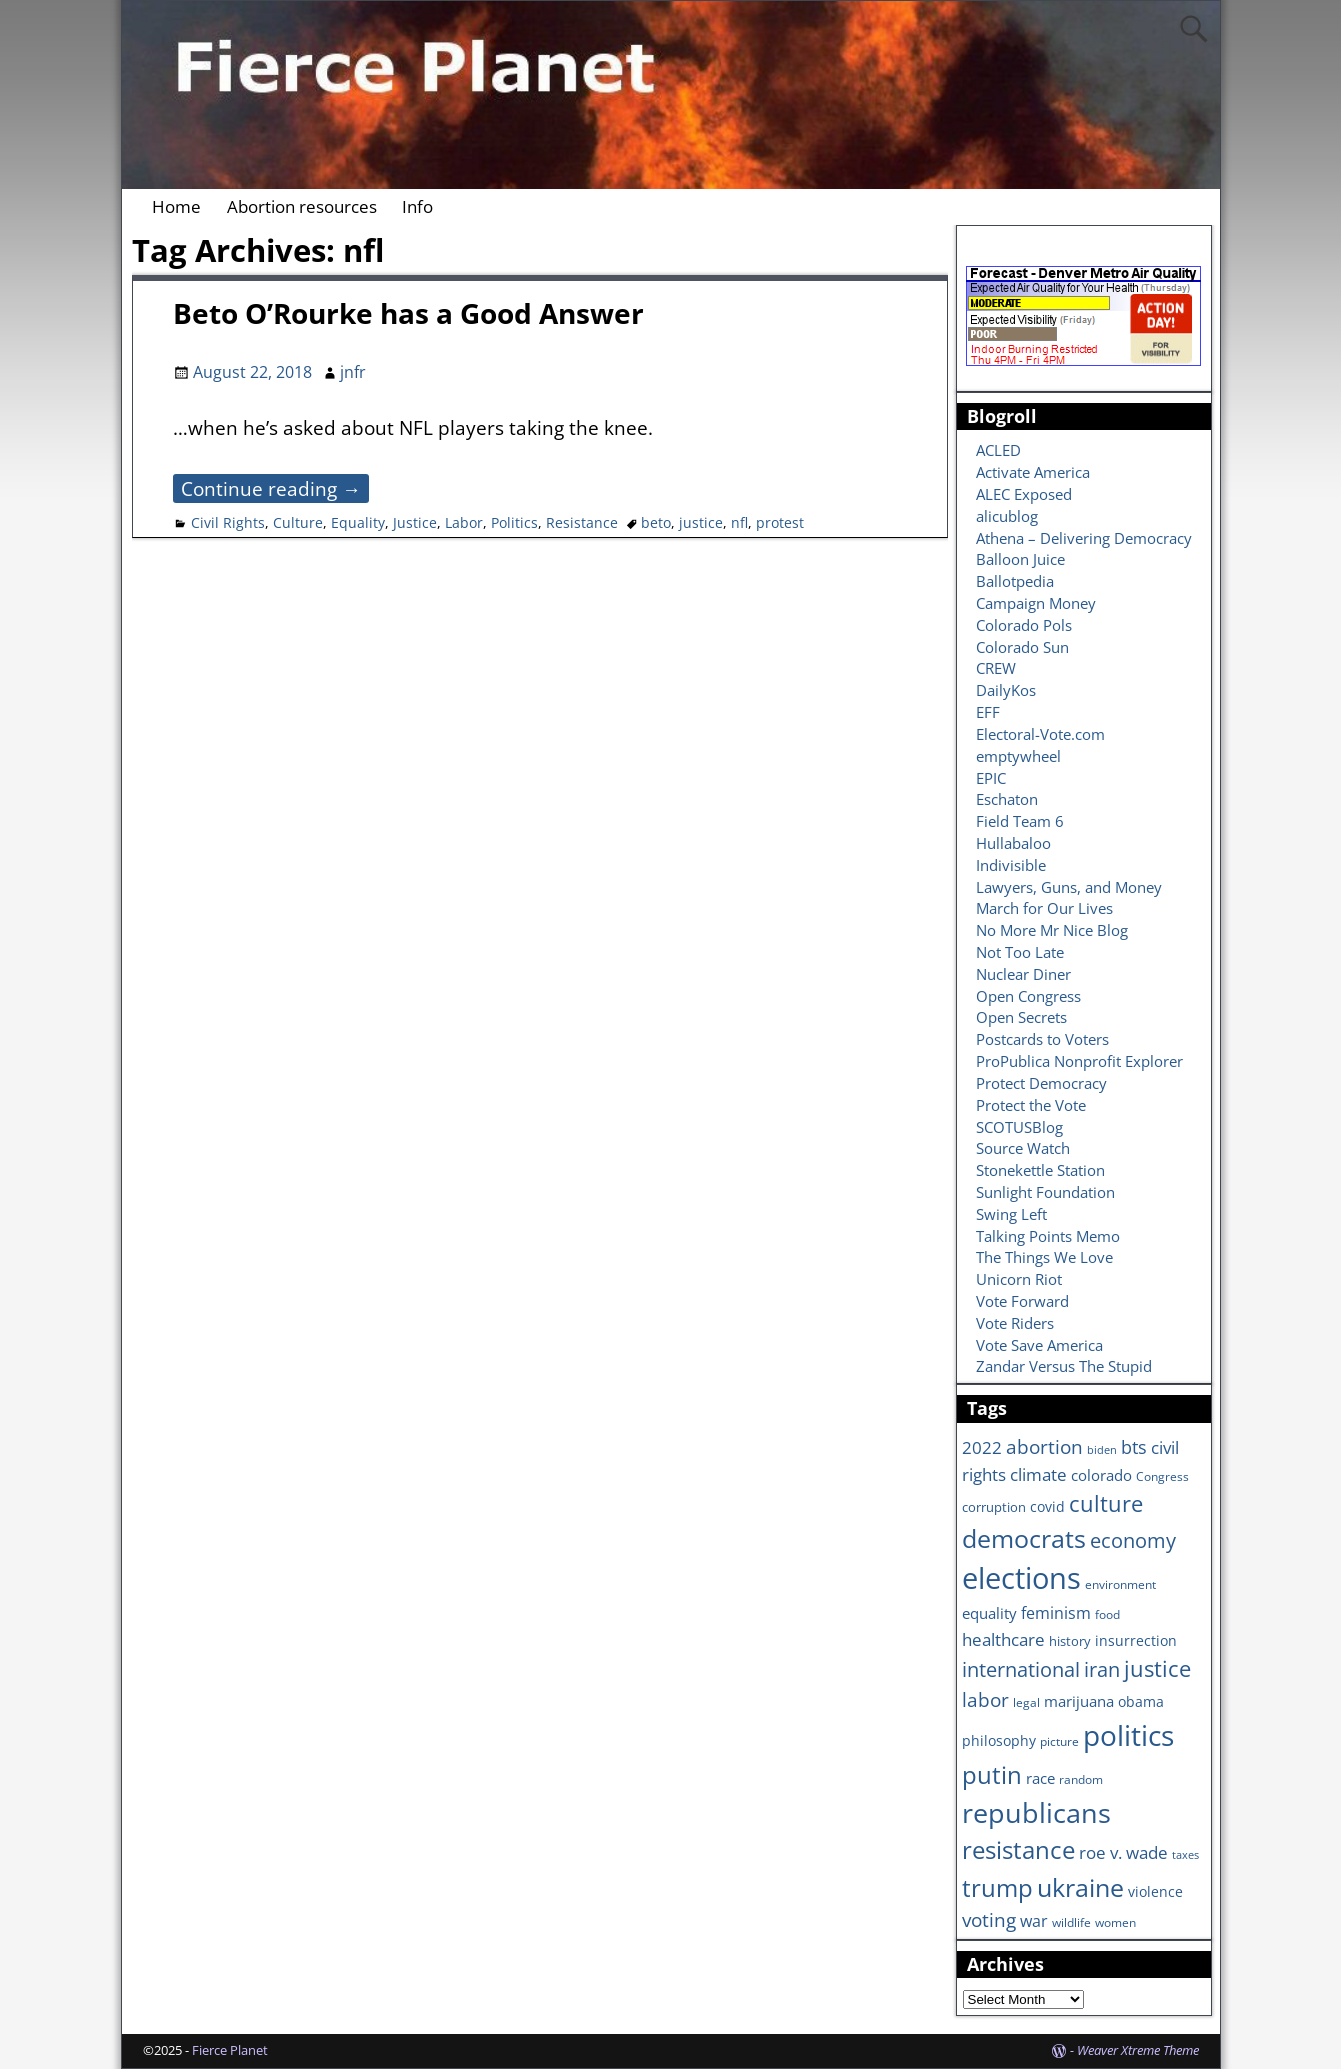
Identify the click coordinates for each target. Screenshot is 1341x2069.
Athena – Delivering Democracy (1084, 538)
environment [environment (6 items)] (1120, 1584)
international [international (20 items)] (1021, 1669)
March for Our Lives (1044, 908)
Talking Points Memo (1048, 1236)
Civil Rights (228, 522)
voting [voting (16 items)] (989, 1920)
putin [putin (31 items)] (992, 1774)
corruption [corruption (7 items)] (994, 1507)
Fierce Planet (230, 2050)
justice (701, 522)
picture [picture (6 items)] (1059, 1741)
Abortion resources (302, 206)
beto (656, 522)
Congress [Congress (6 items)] (1162, 1476)
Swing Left (1011, 1214)
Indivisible (1011, 865)
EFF (988, 712)
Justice (415, 522)
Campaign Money (1036, 603)
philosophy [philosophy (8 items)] (999, 1740)
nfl (739, 522)
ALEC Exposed (1024, 494)
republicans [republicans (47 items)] (1036, 1812)
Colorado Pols (1024, 625)
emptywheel (1018, 756)
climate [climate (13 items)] (1038, 1474)
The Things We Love (1044, 1257)
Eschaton (1007, 799)
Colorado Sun (1022, 647)
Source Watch (1023, 1148)
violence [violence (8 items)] (1155, 1891)
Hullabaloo (1013, 843)
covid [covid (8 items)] (1047, 1506)
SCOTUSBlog (1019, 1127)
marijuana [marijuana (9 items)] (1079, 1701)
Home (176, 206)
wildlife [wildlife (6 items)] (1071, 1922)
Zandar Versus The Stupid (1064, 1366)
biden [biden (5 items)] (1102, 1450)
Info (417, 206)
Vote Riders (1015, 1323)
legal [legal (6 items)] (1026, 1702)
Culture (298, 522)
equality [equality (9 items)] (989, 1613)
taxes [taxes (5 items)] (1185, 1855)
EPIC (991, 778)
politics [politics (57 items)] (1128, 1735)
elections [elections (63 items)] (1021, 1578)
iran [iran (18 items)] (1102, 1669)
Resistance (582, 522)
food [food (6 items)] (1107, 1614)
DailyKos (1006, 690)
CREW (996, 668)
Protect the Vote (1031, 1105)
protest (780, 522)
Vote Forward (1022, 1301)
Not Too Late (1020, 952)
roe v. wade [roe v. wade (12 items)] (1123, 1852)
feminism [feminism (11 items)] (1056, 1613)
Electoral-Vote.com (1040, 734)
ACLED (998, 450)
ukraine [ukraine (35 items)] (1080, 1887)
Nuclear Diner (1023, 974)
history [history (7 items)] (1070, 1641)
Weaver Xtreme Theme (1138, 2050)
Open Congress (1028, 996)
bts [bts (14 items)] (1134, 1447)
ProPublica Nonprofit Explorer (1079, 1061)
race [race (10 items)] (1040, 1778)
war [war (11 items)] (1034, 1921)
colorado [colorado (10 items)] (1101, 1475)
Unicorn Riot (1019, 1279)
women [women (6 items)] (1115, 1922)
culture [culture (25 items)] (1106, 1503)
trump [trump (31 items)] (997, 1887)
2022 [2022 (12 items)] (982, 1447)
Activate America (1033, 472)
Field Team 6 (1020, 821)
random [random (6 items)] (1081, 1779)
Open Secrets (1021, 1017)
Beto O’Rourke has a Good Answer (408, 313)
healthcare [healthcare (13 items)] (1003, 1639)
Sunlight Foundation (1045, 1192)
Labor (464, 522)
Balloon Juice (1020, 559)
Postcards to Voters (1042, 1039)
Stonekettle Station (1040, 1170)
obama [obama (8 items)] (1141, 1701)
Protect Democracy (1041, 1083)
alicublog (1007, 516)
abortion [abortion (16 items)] (1044, 1447)
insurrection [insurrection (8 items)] (1136, 1640)
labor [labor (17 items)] (985, 1699)
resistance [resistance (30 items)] (1018, 1850)
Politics (514, 522)
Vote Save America (1039, 1345)
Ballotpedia (1015, 581)
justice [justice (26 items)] (1157, 1668)
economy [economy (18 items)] (1133, 1540)
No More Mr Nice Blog (1052, 930)
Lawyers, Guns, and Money (1069, 887)
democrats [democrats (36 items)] (1024, 1538)
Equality (358, 522)
